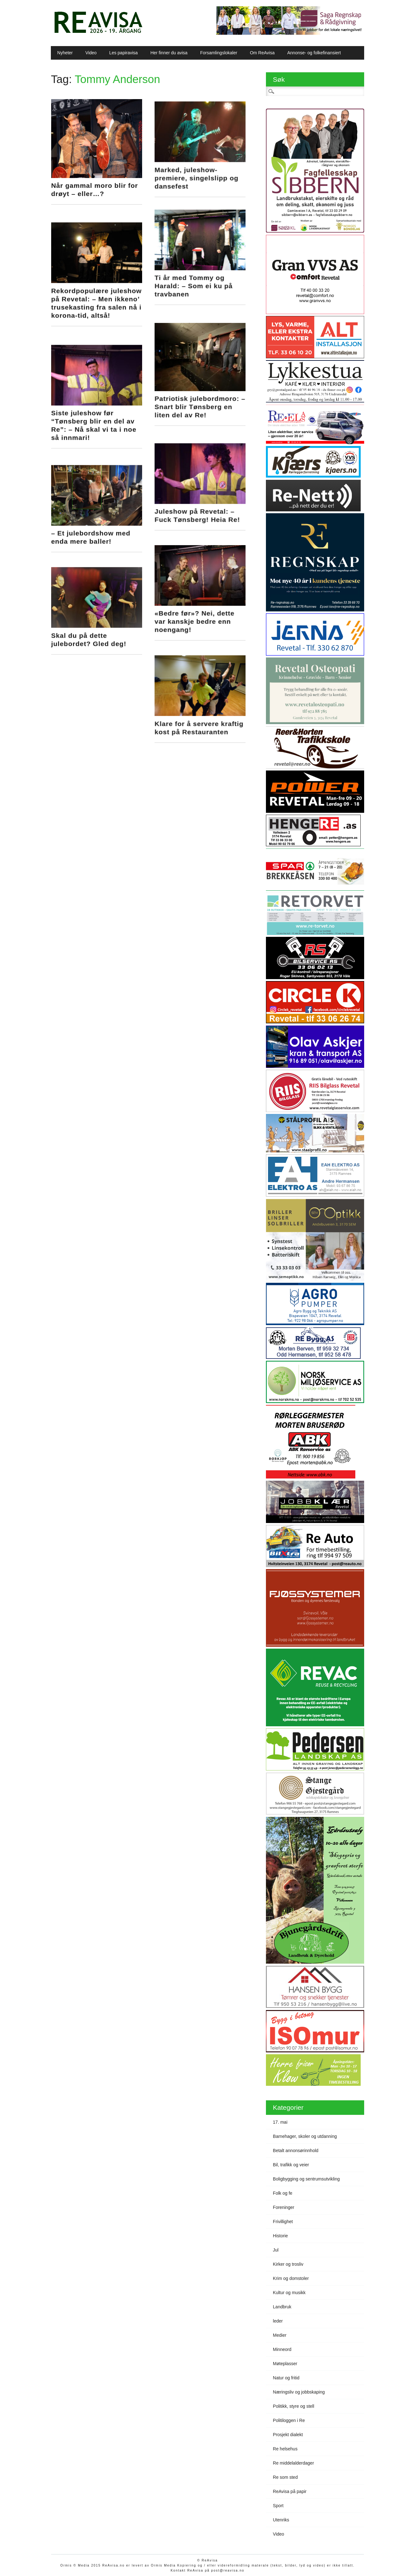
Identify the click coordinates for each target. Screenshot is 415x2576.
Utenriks (281, 2519)
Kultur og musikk (289, 2292)
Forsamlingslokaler (218, 52)
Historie (280, 2235)
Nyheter (65, 52)
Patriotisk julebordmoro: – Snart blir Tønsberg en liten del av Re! (201, 395)
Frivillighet (283, 2221)
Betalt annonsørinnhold (295, 2150)
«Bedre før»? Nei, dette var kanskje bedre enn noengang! (196, 598)
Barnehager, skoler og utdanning (305, 2136)
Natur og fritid (286, 2377)
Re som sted (285, 2477)
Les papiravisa (123, 52)
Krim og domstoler (291, 2278)
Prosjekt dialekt (288, 2434)
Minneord (282, 2349)
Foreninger (283, 2207)
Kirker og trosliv (288, 2264)
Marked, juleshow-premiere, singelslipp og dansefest (198, 175)
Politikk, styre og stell (293, 2406)
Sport (278, 2505)
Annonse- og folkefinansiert (314, 52)
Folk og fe (282, 2193)
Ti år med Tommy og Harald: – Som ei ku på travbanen (195, 281)
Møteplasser (285, 2363)
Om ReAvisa (262, 52)
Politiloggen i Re (289, 2420)
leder (278, 2320)
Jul (276, 2249)
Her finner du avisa (169, 52)
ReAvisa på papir (289, 2491)
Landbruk (282, 2306)
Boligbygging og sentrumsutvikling (306, 2178)
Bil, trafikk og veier (291, 2164)
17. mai (280, 2122)
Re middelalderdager (293, 2463)
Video (91, 52)
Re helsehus (285, 2448)
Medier (279, 2335)
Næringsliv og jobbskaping (299, 2392)
